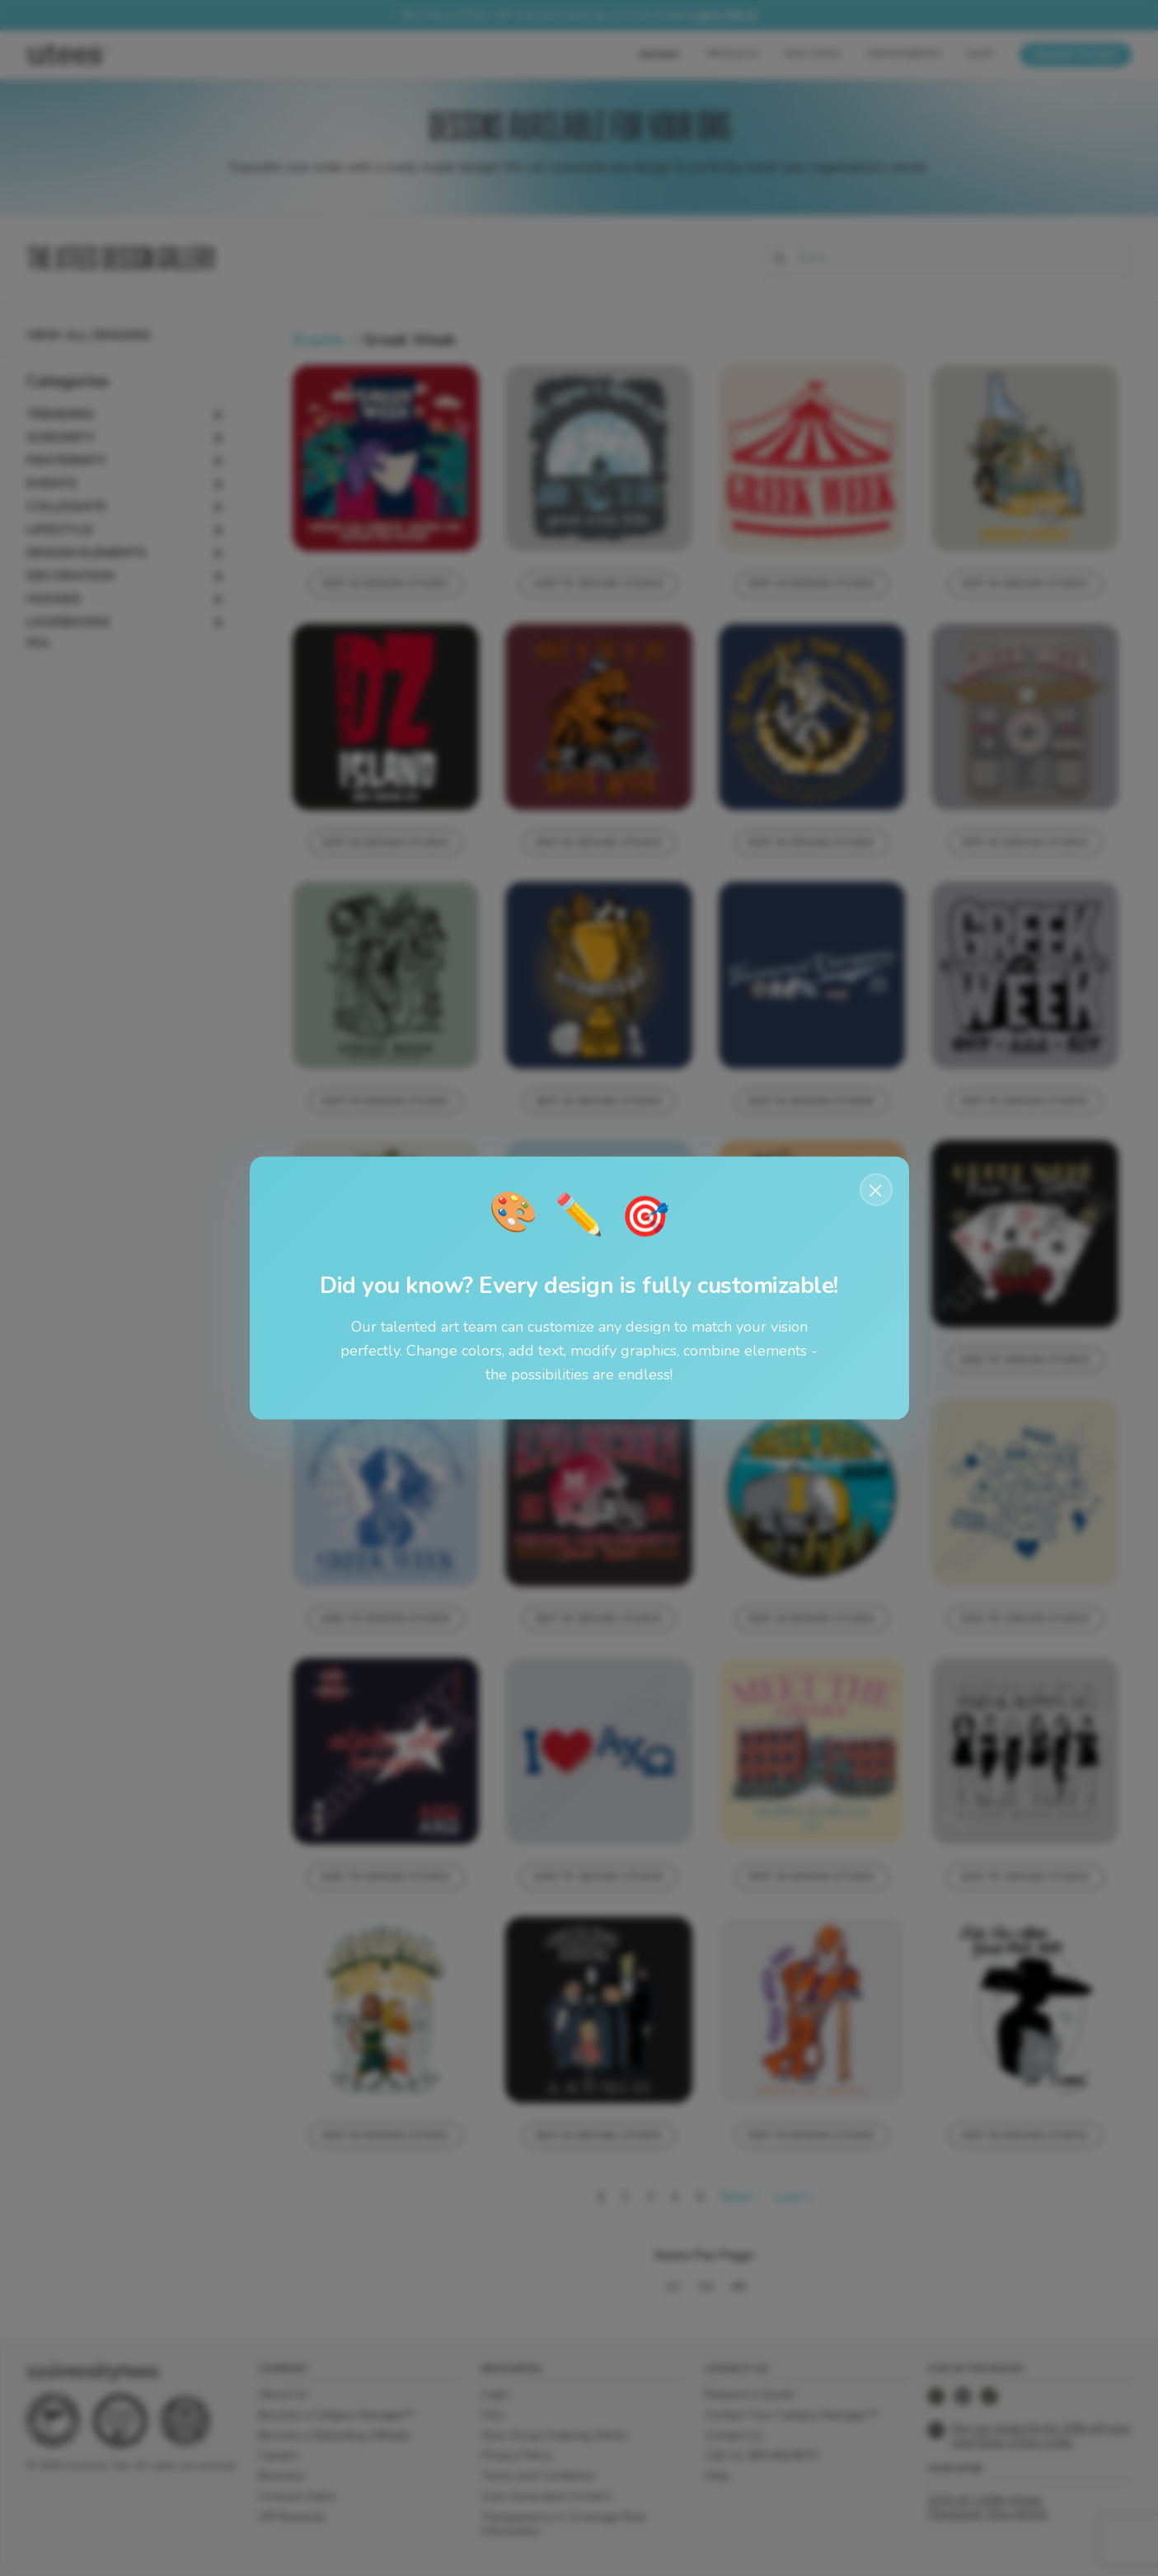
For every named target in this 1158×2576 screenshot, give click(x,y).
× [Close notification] (876, 1189)
